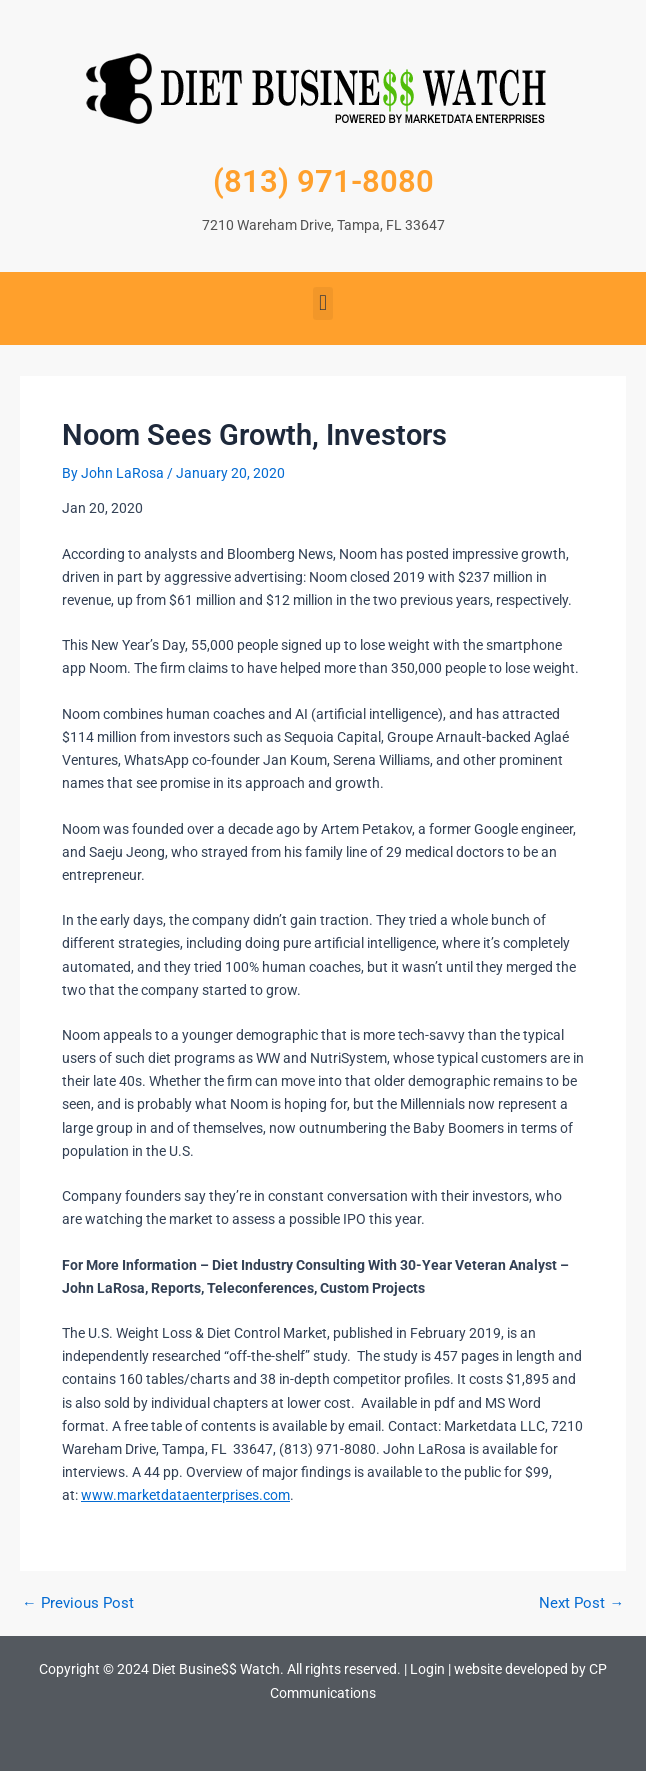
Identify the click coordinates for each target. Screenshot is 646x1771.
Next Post (581, 1603)
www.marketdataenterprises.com (185, 1495)
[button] (322, 303)
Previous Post (78, 1603)
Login (427, 1669)
